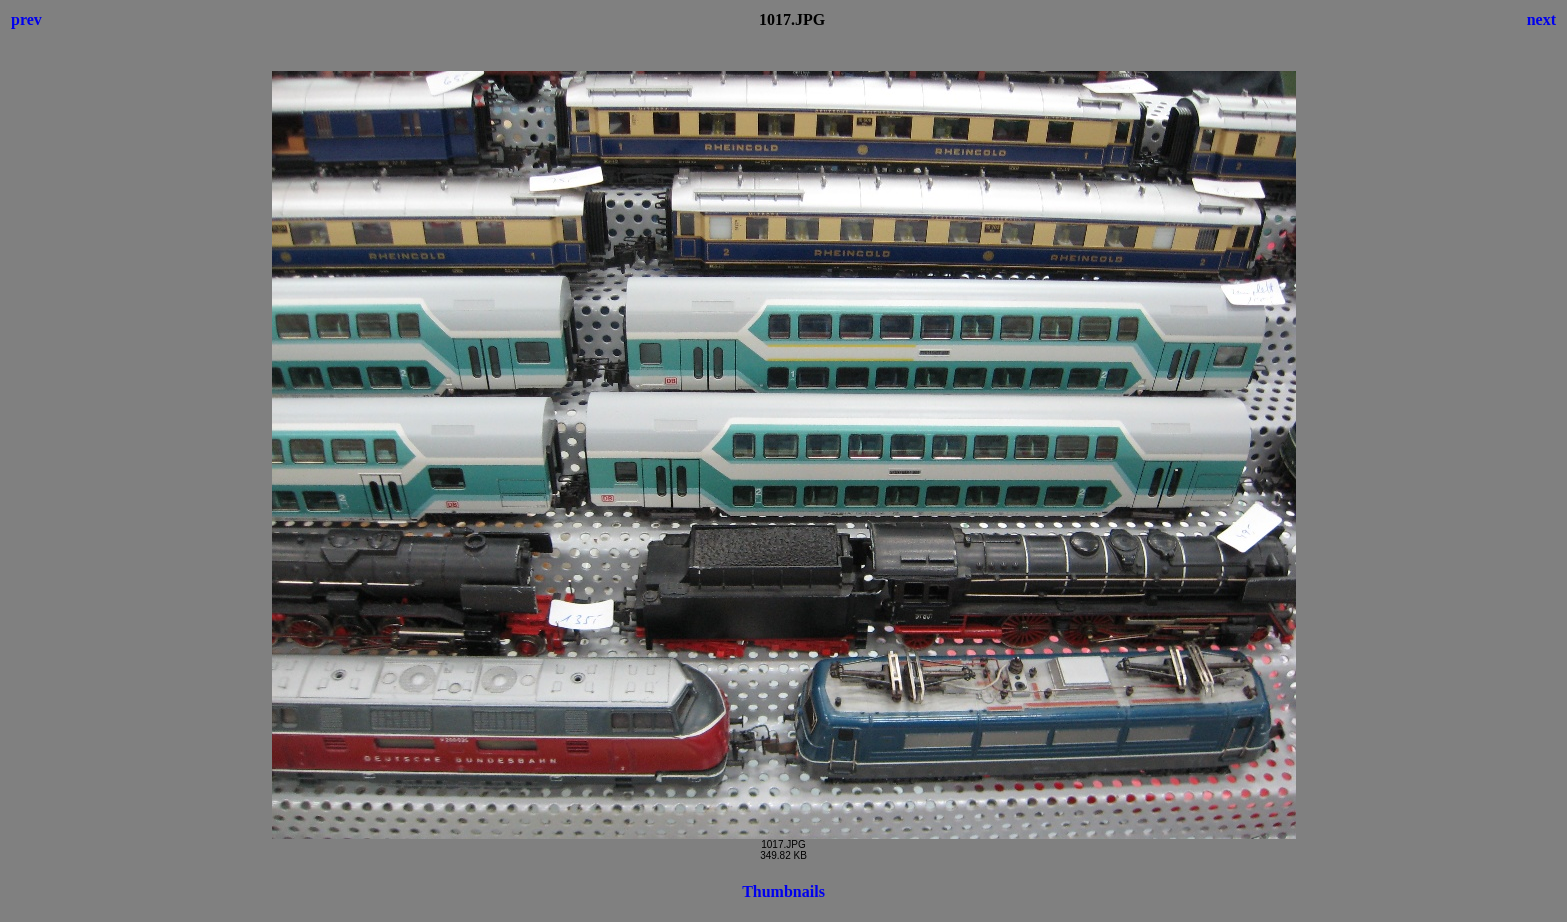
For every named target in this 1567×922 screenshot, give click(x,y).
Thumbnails (783, 891)
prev (26, 19)
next (1541, 19)
